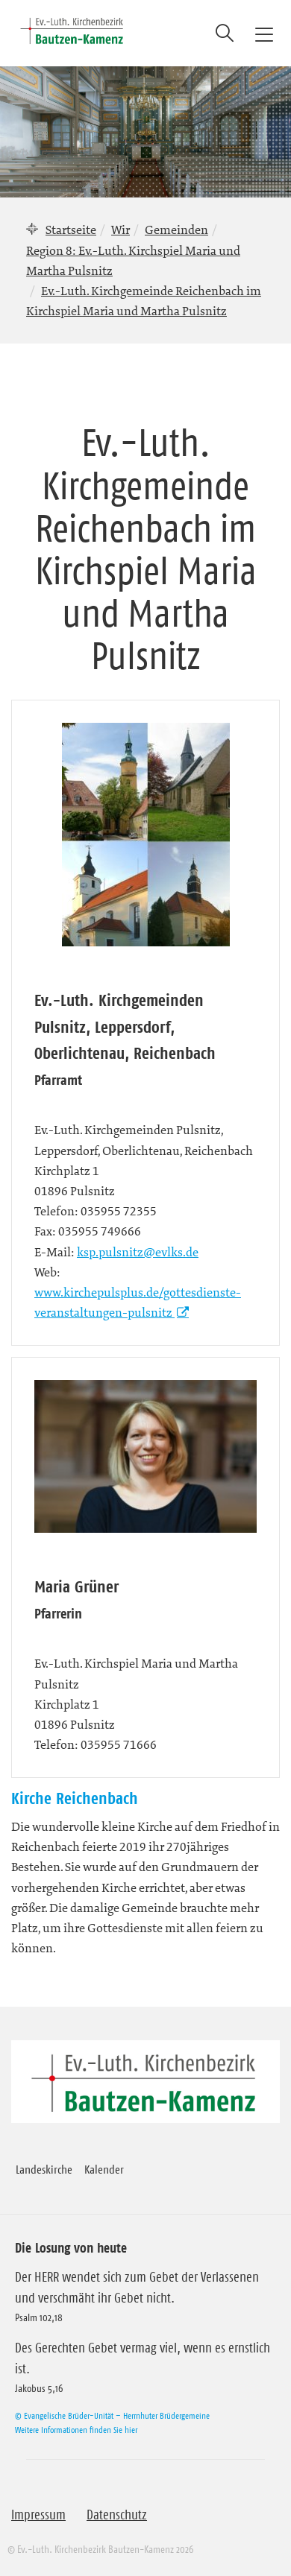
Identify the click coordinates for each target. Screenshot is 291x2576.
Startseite (71, 229)
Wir (120, 229)
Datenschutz (117, 2515)
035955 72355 (119, 1211)
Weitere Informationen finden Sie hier (76, 2429)
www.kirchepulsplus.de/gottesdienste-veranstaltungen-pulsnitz (137, 1302)
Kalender (104, 2169)
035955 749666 (99, 1231)
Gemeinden (176, 229)
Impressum (38, 2515)
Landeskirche (44, 2169)
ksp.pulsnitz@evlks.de (137, 1252)
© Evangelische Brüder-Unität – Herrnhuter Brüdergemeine (112, 2415)
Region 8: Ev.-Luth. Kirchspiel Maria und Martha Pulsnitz (133, 260)
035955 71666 (119, 1744)
